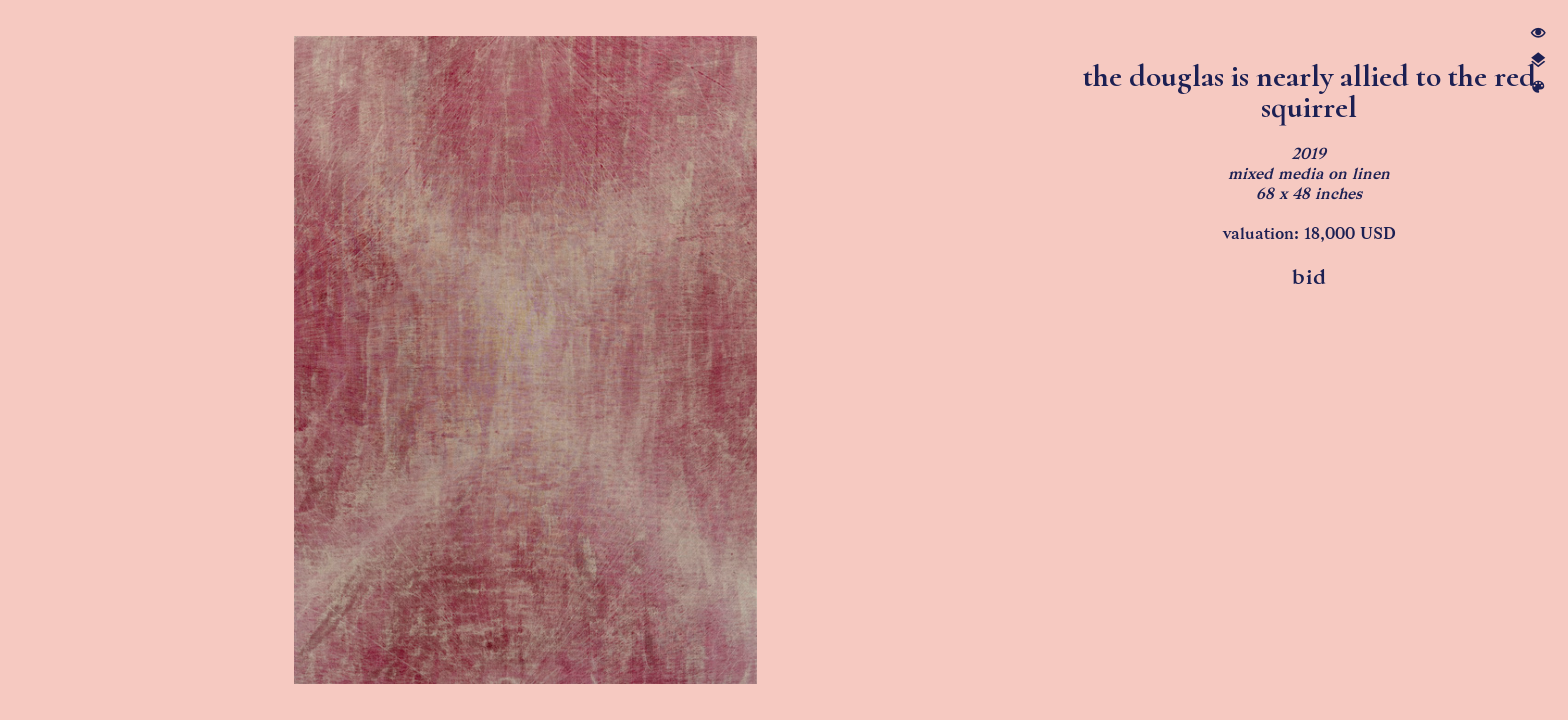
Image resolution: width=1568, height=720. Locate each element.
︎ (1538, 33)
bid (1309, 277)
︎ (1538, 60)
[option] (525, 360)
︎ (1538, 87)
